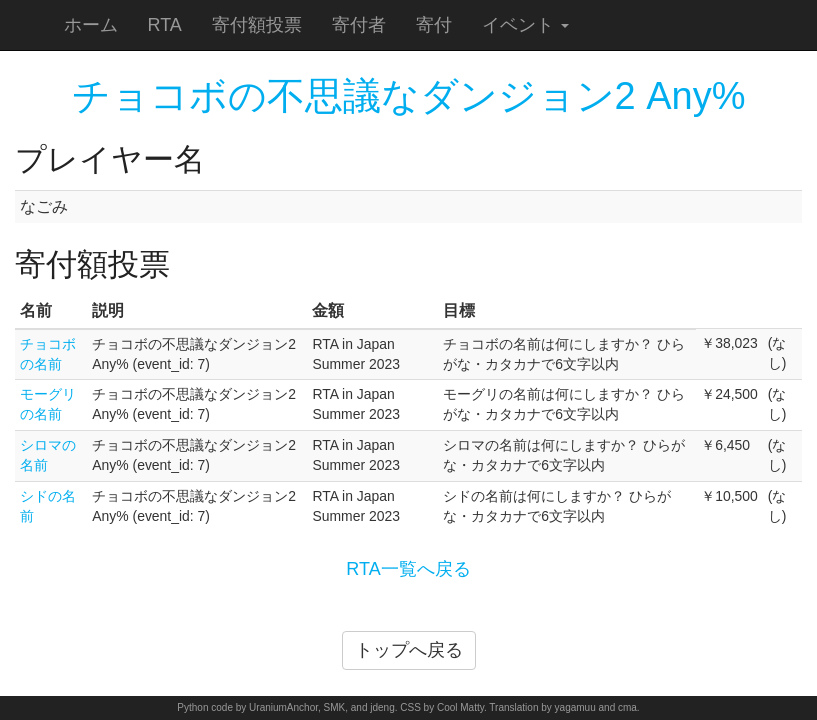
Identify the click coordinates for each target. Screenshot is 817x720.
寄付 (434, 25)
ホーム (91, 25)
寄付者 (359, 25)
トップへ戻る (409, 650)
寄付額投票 (257, 25)
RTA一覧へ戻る (408, 569)
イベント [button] (525, 25)
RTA (165, 25)
